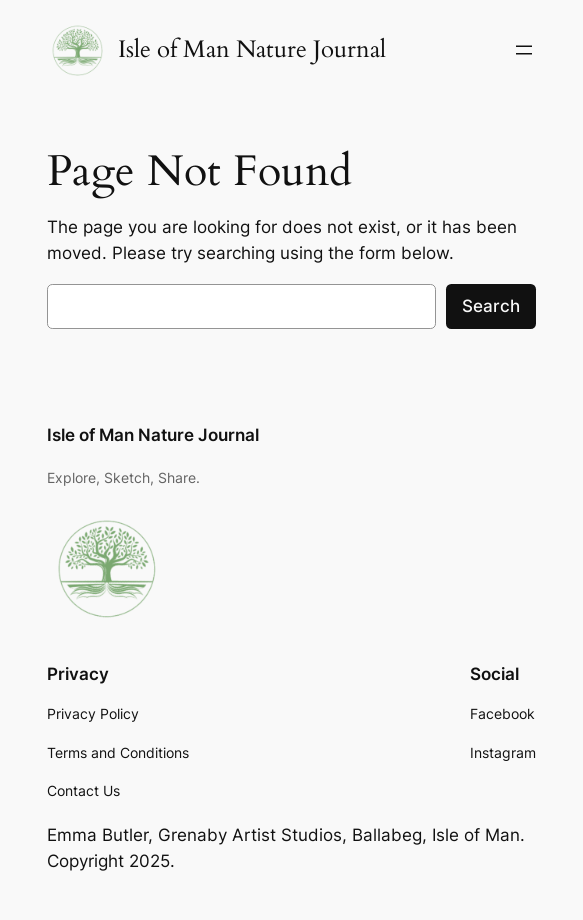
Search (491, 306)
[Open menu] (524, 50)
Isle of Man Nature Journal (252, 49)
